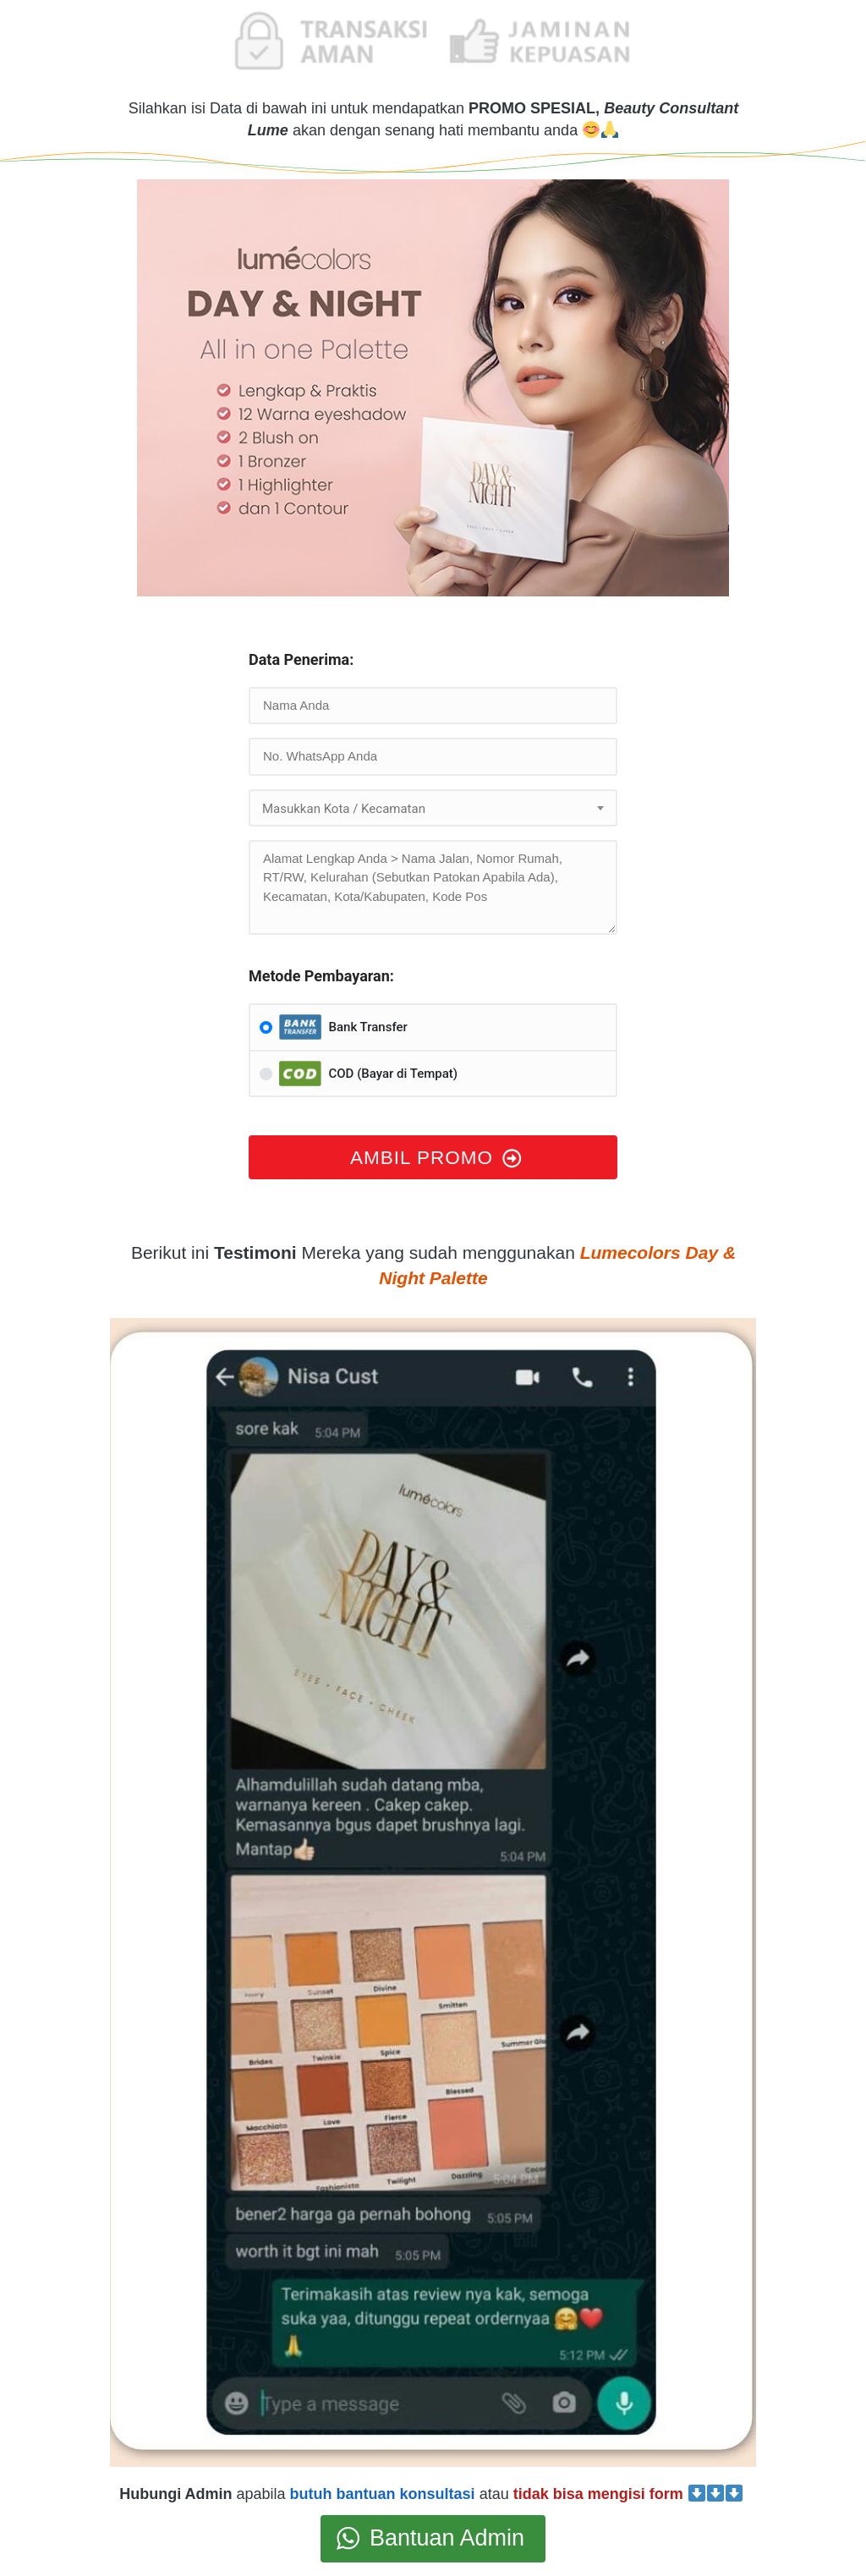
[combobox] (433, 808)
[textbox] (433, 809)
